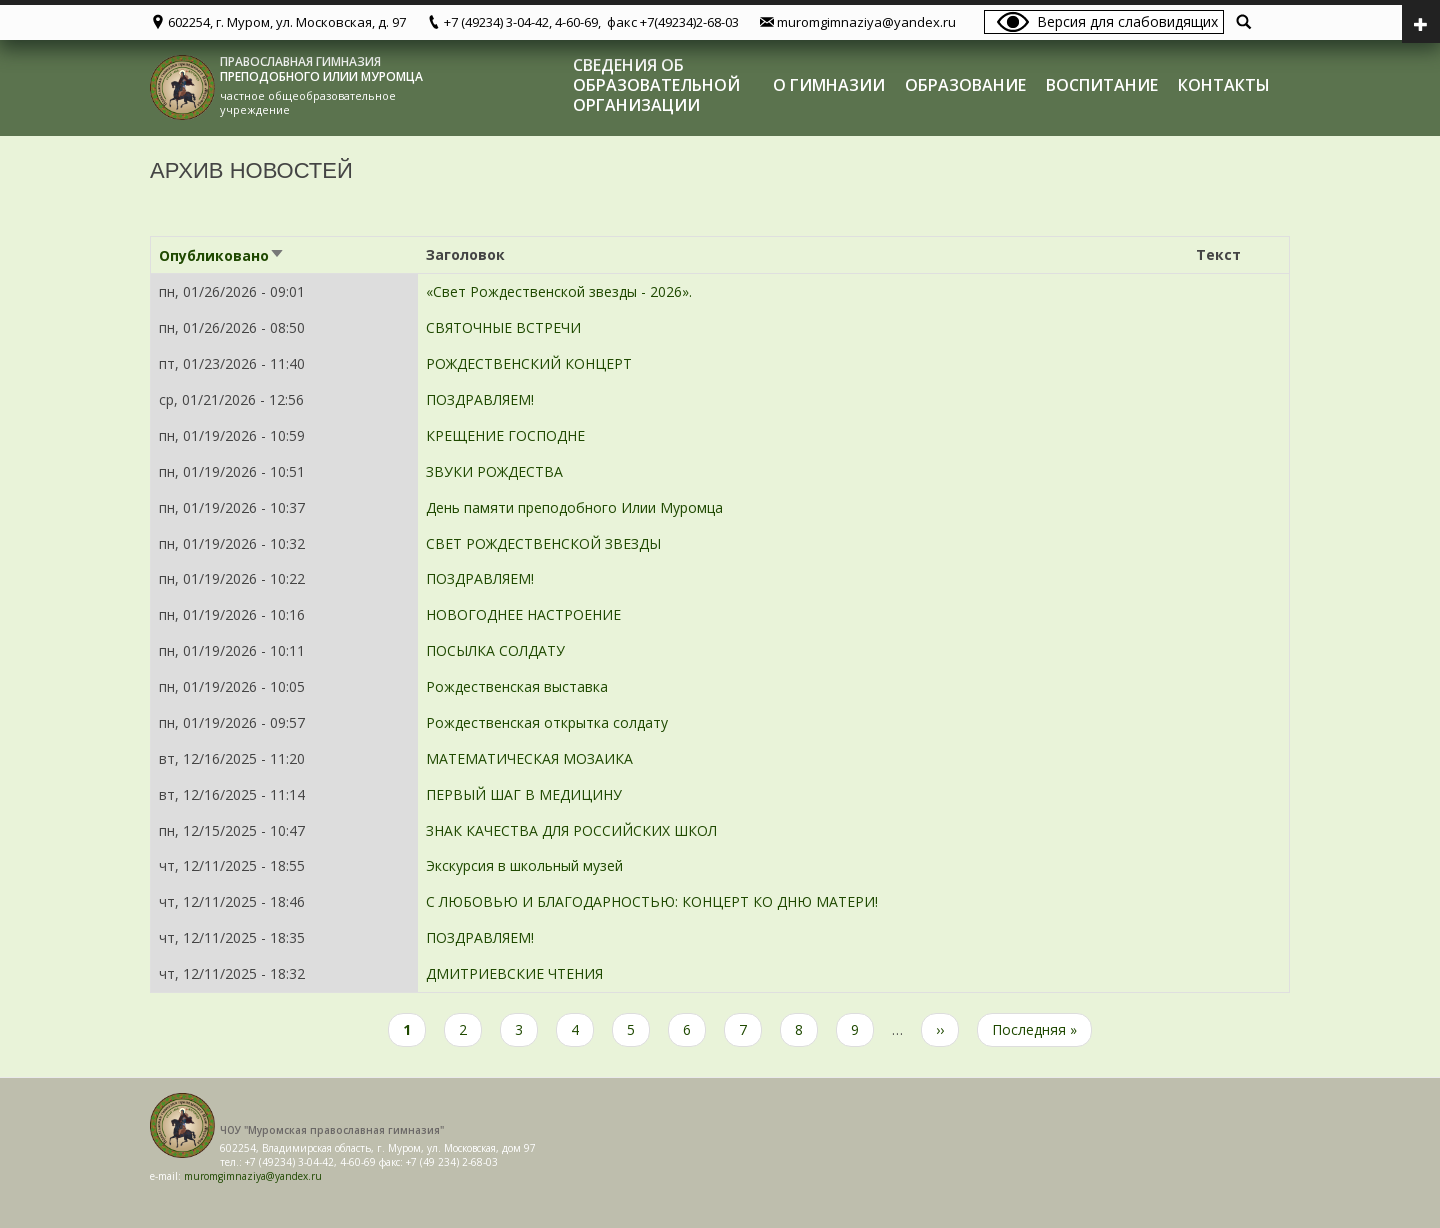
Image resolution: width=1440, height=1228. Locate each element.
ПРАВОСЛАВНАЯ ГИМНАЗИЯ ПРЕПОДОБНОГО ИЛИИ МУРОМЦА (321, 69)
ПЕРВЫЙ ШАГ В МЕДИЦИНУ (524, 794)
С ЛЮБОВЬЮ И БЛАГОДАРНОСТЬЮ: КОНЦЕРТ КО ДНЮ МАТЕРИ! (652, 901)
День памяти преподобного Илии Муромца (574, 507)
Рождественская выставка (517, 686)
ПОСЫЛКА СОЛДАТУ (495, 650)
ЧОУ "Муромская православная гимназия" (332, 1130)
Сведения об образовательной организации (656, 85)
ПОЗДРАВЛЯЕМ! (480, 399)
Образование (965, 85)
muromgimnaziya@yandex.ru (253, 1176)
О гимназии (829, 85)
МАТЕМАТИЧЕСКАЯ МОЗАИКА (529, 758)
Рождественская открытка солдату (547, 722)
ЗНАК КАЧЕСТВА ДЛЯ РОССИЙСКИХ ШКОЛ (571, 830)
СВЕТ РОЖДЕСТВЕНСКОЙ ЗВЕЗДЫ (543, 543)
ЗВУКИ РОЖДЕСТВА (494, 471)
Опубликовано (222, 255)
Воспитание (1102, 85)
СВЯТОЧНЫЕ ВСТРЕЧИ (503, 327)
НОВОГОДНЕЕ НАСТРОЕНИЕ (523, 614)
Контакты (1224, 85)
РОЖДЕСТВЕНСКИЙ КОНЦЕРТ (529, 363)
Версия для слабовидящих (1127, 21)
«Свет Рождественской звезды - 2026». (559, 291)
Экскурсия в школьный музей (524, 865)
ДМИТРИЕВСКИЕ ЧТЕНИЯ (514, 973)
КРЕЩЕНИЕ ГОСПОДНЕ (505, 435)
